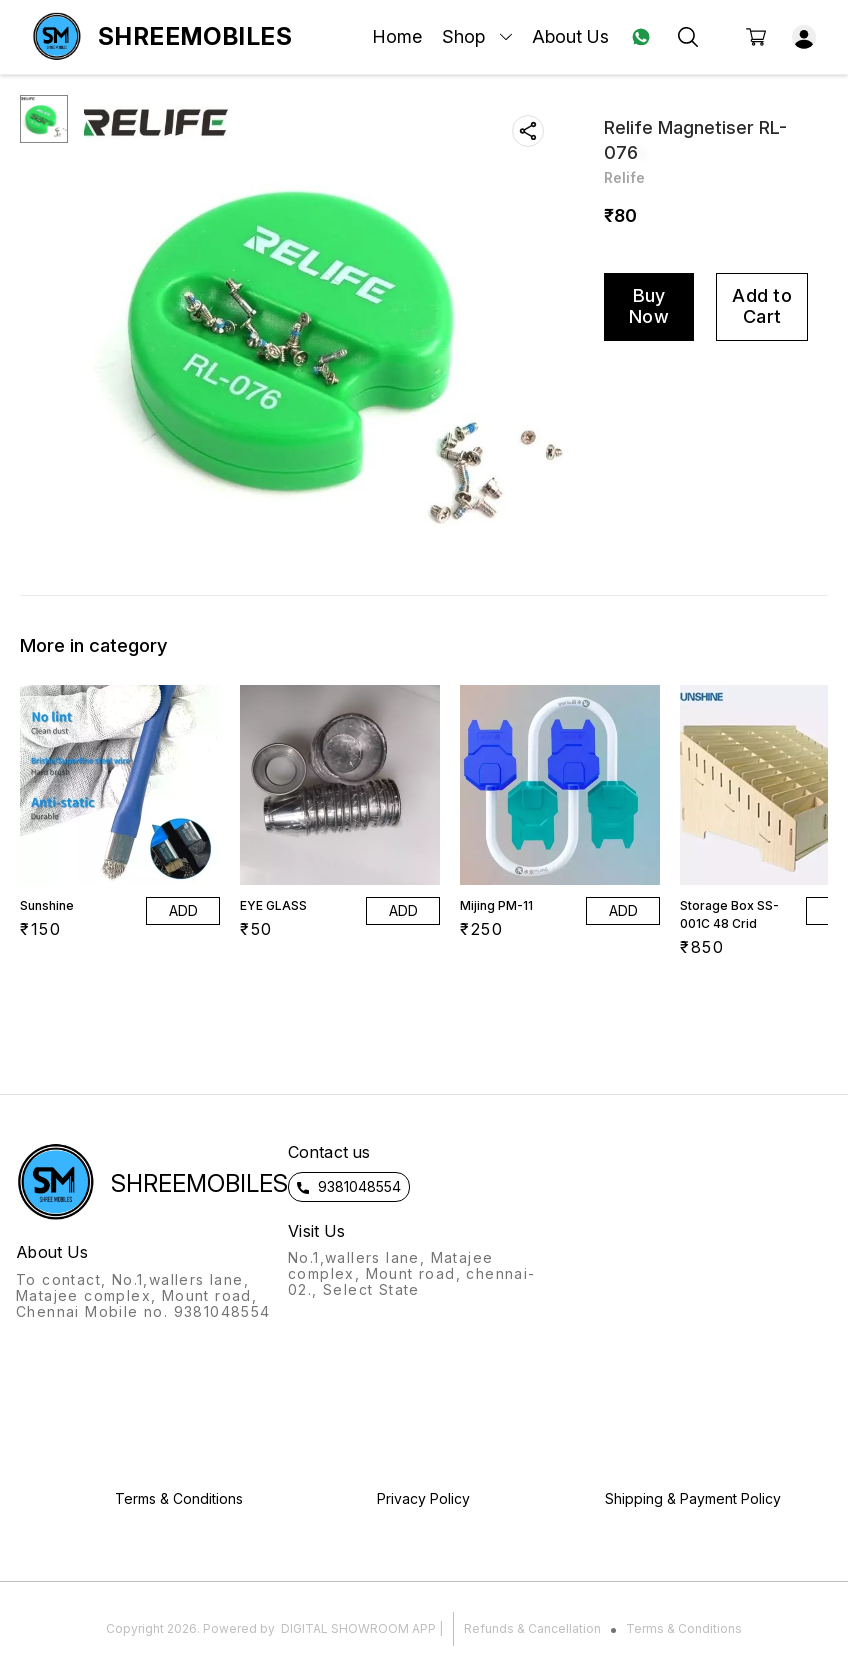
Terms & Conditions (684, 1628)
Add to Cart (762, 306)
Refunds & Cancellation (532, 1628)
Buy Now (649, 306)
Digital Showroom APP (358, 1628)
